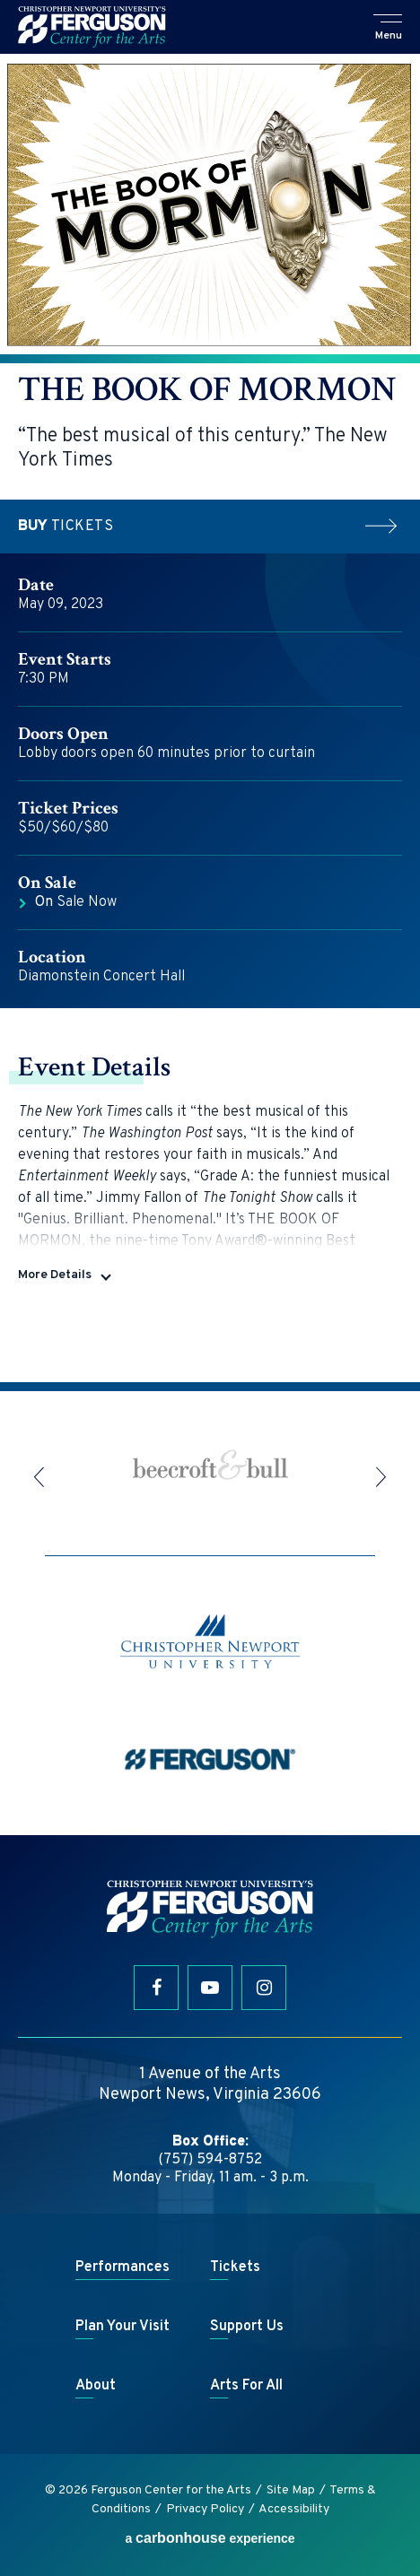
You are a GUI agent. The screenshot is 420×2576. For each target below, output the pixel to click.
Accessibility (293, 2509)
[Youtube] (210, 1987)
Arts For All (246, 2386)
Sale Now (76, 902)
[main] (210, 718)
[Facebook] (156, 1987)
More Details (55, 1275)
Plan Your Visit (122, 2327)
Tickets (210, 526)
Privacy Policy (205, 2509)
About (95, 2386)
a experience (209, 2538)
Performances (122, 2267)
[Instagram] (263, 1987)
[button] (388, 28)
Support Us (247, 2327)
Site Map (291, 2490)
